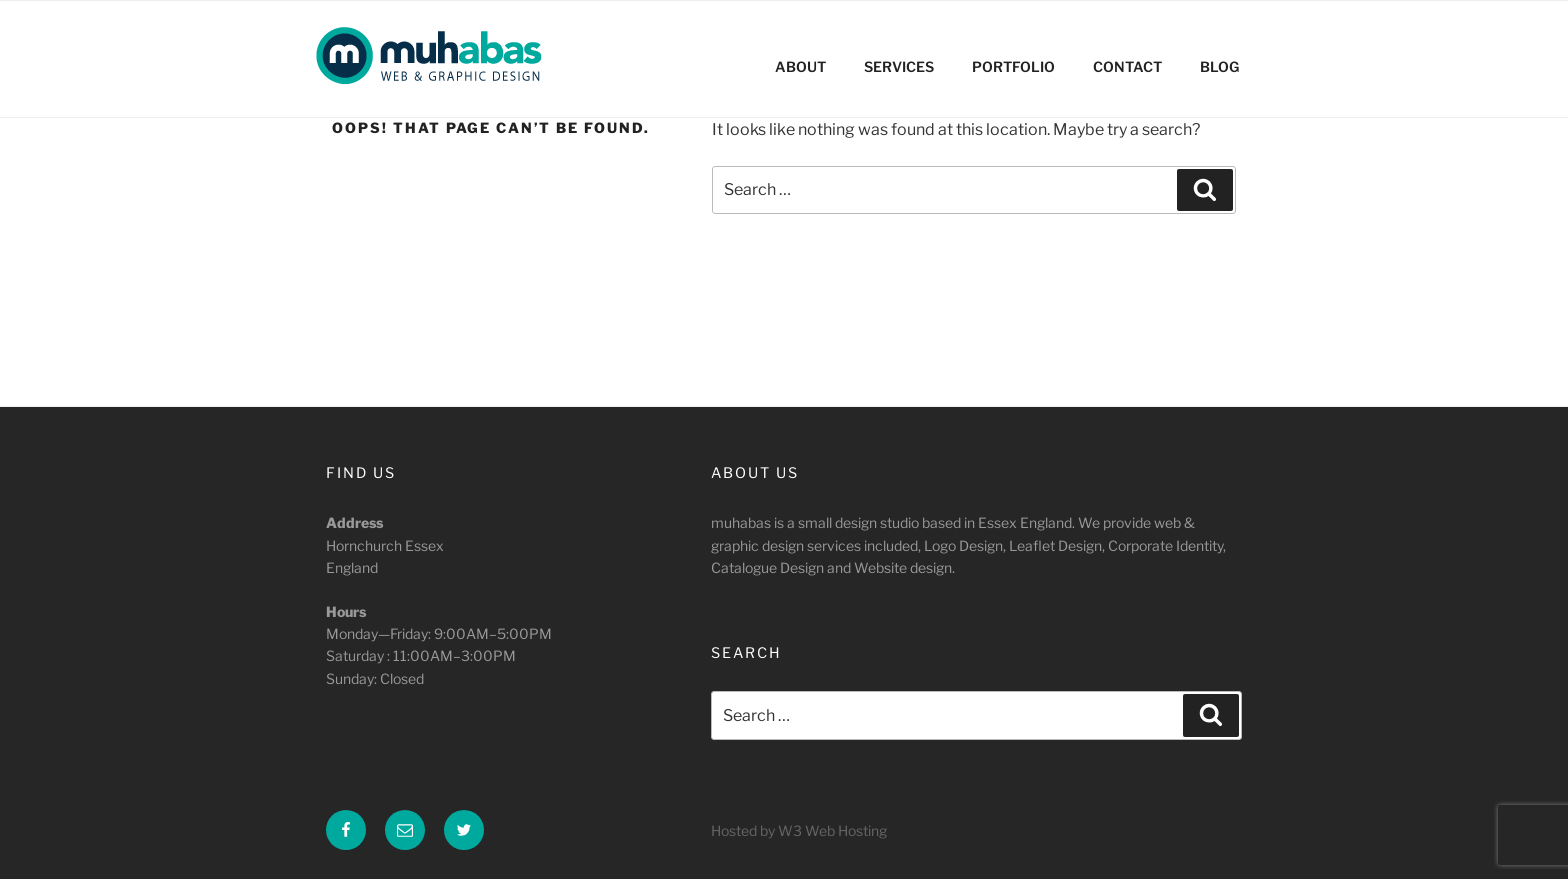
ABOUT (800, 66)
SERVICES (899, 66)
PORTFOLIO (1013, 66)
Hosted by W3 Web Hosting (799, 830)
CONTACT (1127, 66)
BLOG (1219, 66)
